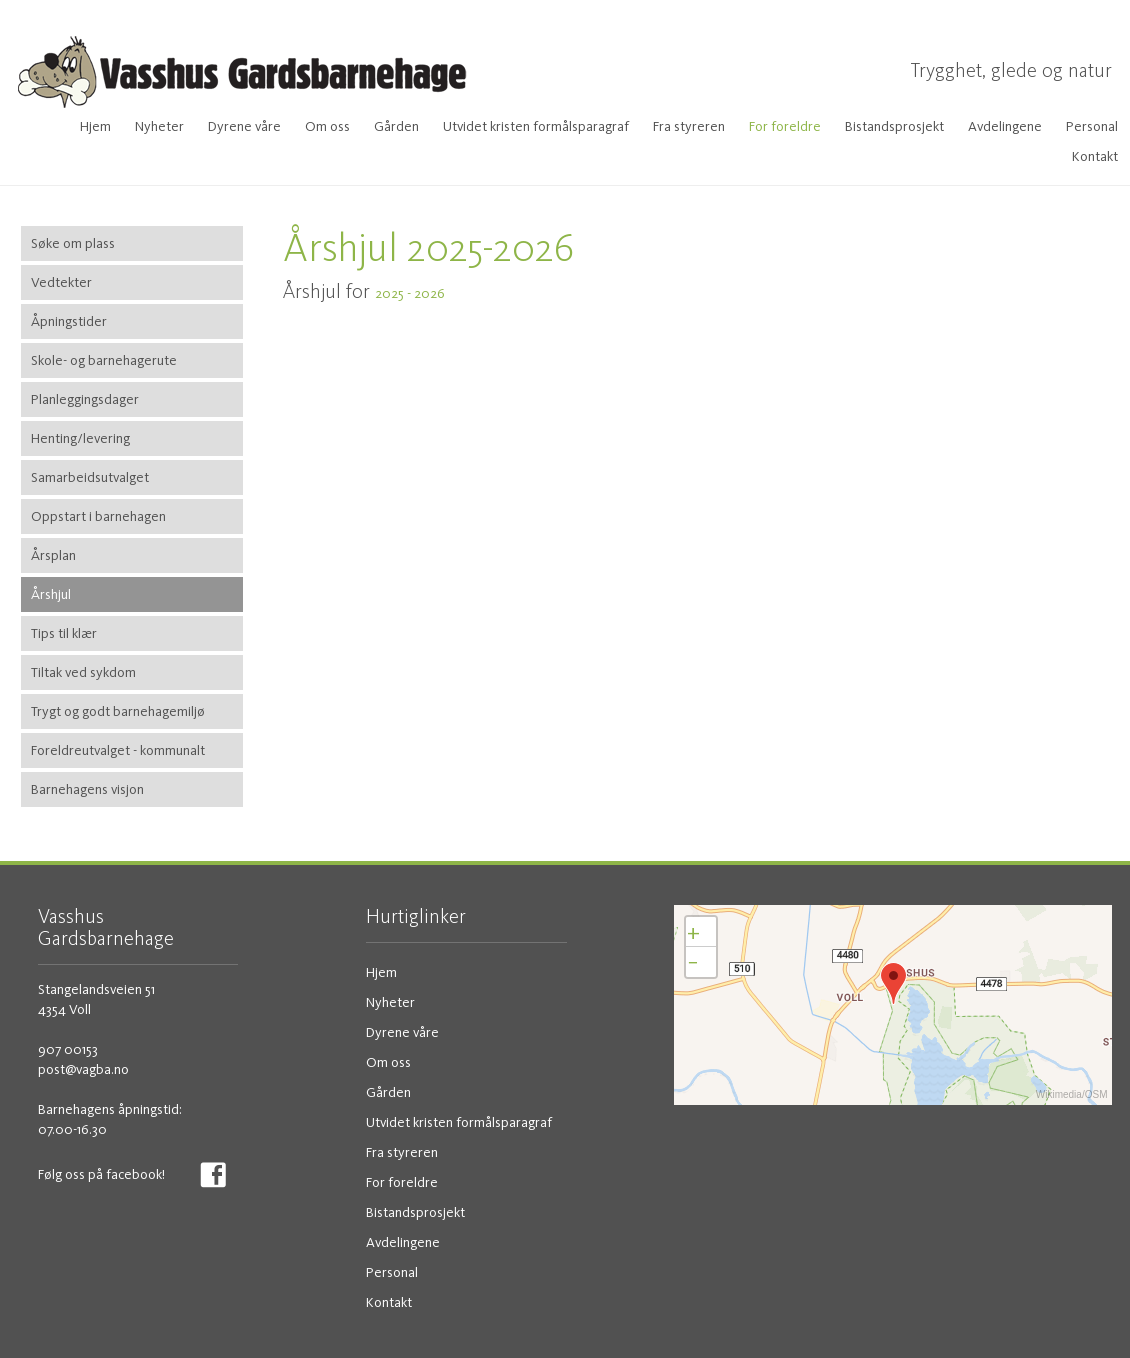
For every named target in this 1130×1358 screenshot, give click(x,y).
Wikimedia (1059, 1094)
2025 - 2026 (411, 293)
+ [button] (693, 931)
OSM (1096, 1094)
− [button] (693, 961)
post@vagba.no (83, 1069)
